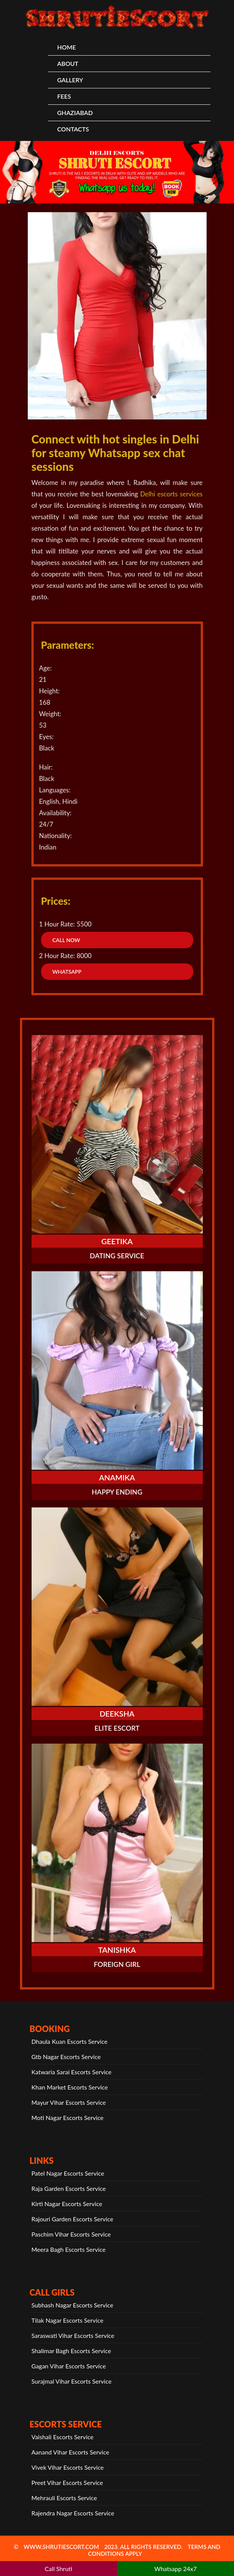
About (67, 63)
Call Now (66, 940)
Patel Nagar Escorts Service (68, 2173)
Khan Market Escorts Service (70, 2087)
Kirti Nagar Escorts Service (67, 2203)
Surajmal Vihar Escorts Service (72, 2381)
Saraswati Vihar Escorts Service (73, 2335)
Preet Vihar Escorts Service (67, 2482)
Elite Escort (117, 1728)
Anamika (117, 1477)
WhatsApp (67, 971)
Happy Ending (117, 1492)
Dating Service (117, 1255)
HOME (66, 47)
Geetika (117, 1241)
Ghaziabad (75, 112)
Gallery (70, 79)
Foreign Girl (117, 1964)
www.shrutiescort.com (61, 2546)
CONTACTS (73, 129)
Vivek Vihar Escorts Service (68, 2467)
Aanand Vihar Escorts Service (70, 2452)
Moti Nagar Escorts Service (67, 2117)
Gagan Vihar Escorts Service (69, 2366)
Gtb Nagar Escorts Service (66, 2056)
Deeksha (117, 1713)
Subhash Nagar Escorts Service (72, 2305)
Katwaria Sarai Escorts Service (72, 2071)
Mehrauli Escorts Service (64, 2497)
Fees (64, 96)
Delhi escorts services (171, 494)
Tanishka (117, 1949)
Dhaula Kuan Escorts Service (70, 2041)
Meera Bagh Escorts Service (69, 2249)
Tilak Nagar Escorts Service (67, 2320)
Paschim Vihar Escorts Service (71, 2234)
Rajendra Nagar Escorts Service (73, 2513)
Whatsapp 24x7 (175, 2568)
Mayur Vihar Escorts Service (69, 2102)
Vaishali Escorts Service (63, 2436)
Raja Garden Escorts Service (69, 2188)
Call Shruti (58, 2568)
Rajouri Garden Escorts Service (72, 2218)
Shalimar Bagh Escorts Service (71, 2350)
